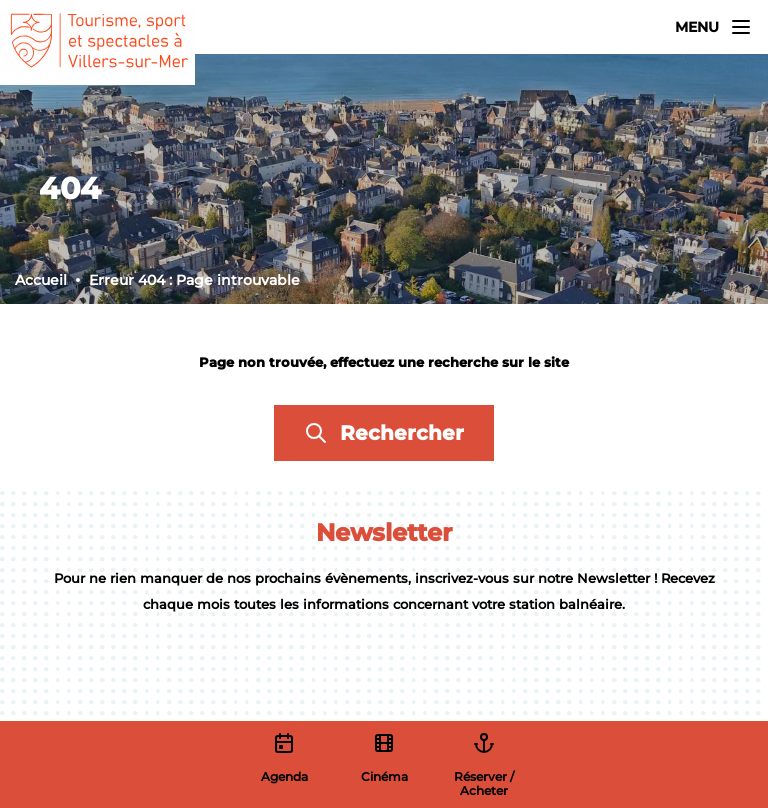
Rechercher (384, 433)
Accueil (41, 280)
